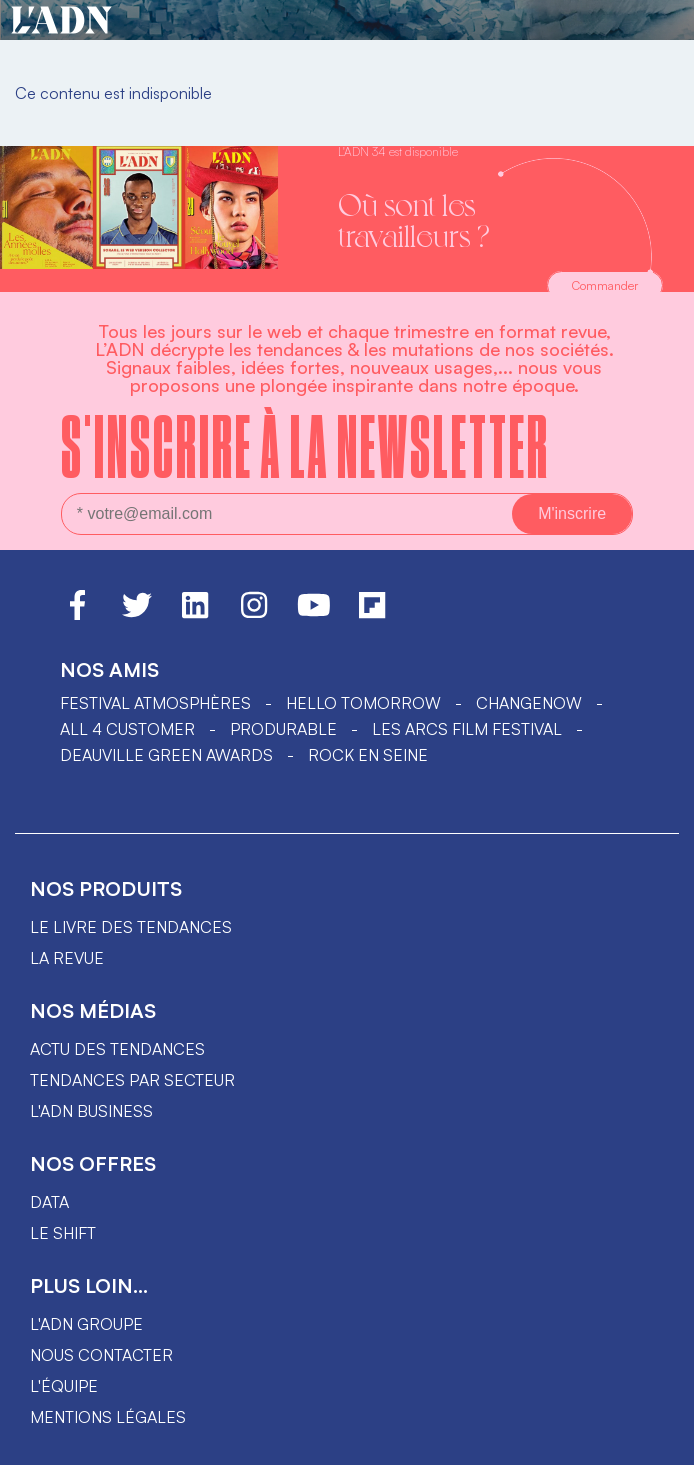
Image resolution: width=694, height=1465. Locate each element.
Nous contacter (101, 1355)
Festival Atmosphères (155, 703)
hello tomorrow (363, 703)
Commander (605, 285)
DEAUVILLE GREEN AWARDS (166, 755)
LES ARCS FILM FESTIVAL (467, 729)
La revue (67, 958)
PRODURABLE (283, 729)
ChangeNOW (529, 703)
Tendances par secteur (132, 1080)
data (49, 1202)
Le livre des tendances (131, 927)
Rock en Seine (368, 755)
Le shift (63, 1233)
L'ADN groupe (86, 1324)
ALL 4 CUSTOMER (127, 729)
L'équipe (64, 1386)
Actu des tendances (117, 1049)
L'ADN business (91, 1111)
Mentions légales (108, 1417)
